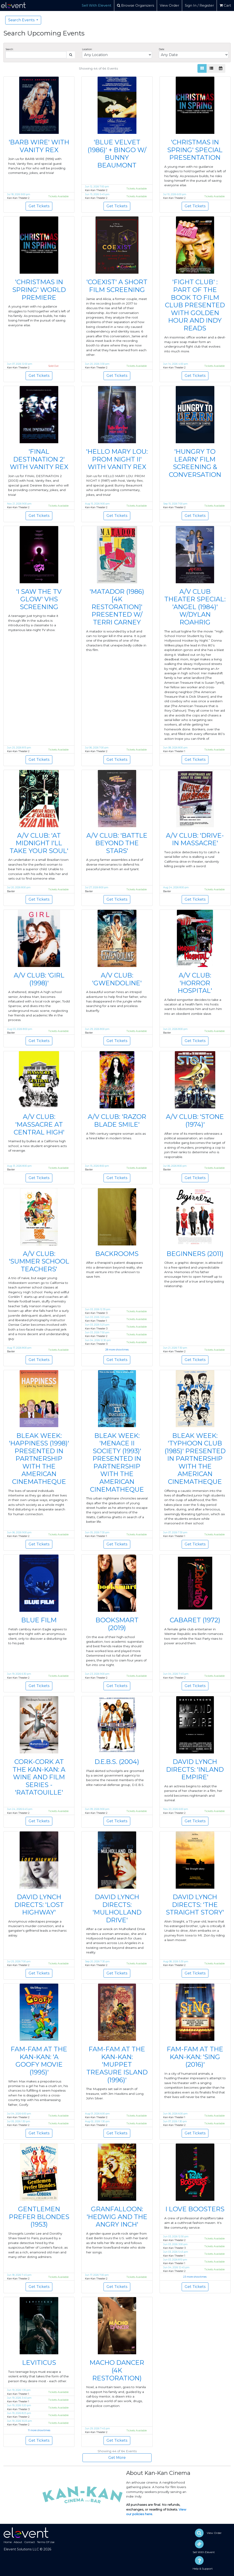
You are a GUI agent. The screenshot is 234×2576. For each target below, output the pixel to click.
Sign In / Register (199, 5)
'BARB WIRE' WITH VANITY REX (39, 146)
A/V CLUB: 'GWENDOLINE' (117, 979)
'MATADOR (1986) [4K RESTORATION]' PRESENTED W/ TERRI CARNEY (117, 607)
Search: (9, 49)
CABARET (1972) (195, 1620)
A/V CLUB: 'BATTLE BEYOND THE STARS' (116, 843)
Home (8, 2542)
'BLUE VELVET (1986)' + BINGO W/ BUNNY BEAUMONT (117, 153)
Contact (29, 2542)
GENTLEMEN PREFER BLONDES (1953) (39, 2216)
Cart (225, 5)
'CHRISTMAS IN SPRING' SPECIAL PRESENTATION (195, 149)
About (18, 2542)
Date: (162, 49)
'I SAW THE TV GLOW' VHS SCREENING (39, 599)
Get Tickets (39, 206)
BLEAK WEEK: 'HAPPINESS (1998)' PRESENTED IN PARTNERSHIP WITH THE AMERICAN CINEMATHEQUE (39, 1459)
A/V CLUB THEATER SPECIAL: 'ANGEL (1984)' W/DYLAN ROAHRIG (195, 607)
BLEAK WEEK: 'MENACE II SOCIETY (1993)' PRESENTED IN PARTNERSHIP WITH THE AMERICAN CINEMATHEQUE (117, 1462)
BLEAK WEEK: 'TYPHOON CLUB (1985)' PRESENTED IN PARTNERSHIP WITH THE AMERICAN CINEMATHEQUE (195, 1459)
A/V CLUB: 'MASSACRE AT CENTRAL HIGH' (39, 1124)
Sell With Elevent (96, 5)
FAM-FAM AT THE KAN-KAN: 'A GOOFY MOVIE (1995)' (39, 2060)
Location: (87, 49)
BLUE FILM (39, 1620)
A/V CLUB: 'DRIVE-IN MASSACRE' (195, 839)
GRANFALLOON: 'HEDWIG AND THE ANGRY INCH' (117, 2216)
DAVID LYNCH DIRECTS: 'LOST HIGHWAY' (39, 1904)
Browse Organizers (135, 5)
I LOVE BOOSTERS (194, 2209)
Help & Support (203, 2568)
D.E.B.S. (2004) (117, 1762)
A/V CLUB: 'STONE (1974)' (195, 1120)
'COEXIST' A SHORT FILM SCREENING (116, 286)
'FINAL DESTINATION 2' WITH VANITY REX (39, 459)
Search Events (21, 20)
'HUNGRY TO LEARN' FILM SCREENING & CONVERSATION (195, 463)
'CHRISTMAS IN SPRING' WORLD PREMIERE (39, 289)
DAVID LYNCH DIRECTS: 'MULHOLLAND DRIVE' (117, 1908)
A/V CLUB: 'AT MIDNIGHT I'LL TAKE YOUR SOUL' (39, 843)
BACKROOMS (116, 1254)
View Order (169, 5)
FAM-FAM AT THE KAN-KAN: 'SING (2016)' (195, 2056)
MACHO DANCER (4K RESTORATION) (117, 2370)
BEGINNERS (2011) (195, 1254)
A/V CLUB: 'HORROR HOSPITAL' (195, 982)
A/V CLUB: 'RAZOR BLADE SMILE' (117, 1120)
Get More (117, 2457)
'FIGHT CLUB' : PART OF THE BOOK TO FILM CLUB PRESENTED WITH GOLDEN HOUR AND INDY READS (195, 305)
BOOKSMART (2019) (117, 1624)
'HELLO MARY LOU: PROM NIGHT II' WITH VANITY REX (117, 459)
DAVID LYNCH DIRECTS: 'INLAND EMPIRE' (195, 1769)
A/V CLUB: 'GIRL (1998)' (39, 979)
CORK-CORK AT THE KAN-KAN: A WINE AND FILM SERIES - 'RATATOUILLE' (39, 1777)
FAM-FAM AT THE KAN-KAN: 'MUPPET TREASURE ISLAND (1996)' (117, 2064)
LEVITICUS (39, 2362)
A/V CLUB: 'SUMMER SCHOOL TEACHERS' (39, 1261)
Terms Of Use (45, 2542)
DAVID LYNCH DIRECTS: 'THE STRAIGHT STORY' (195, 1904)
